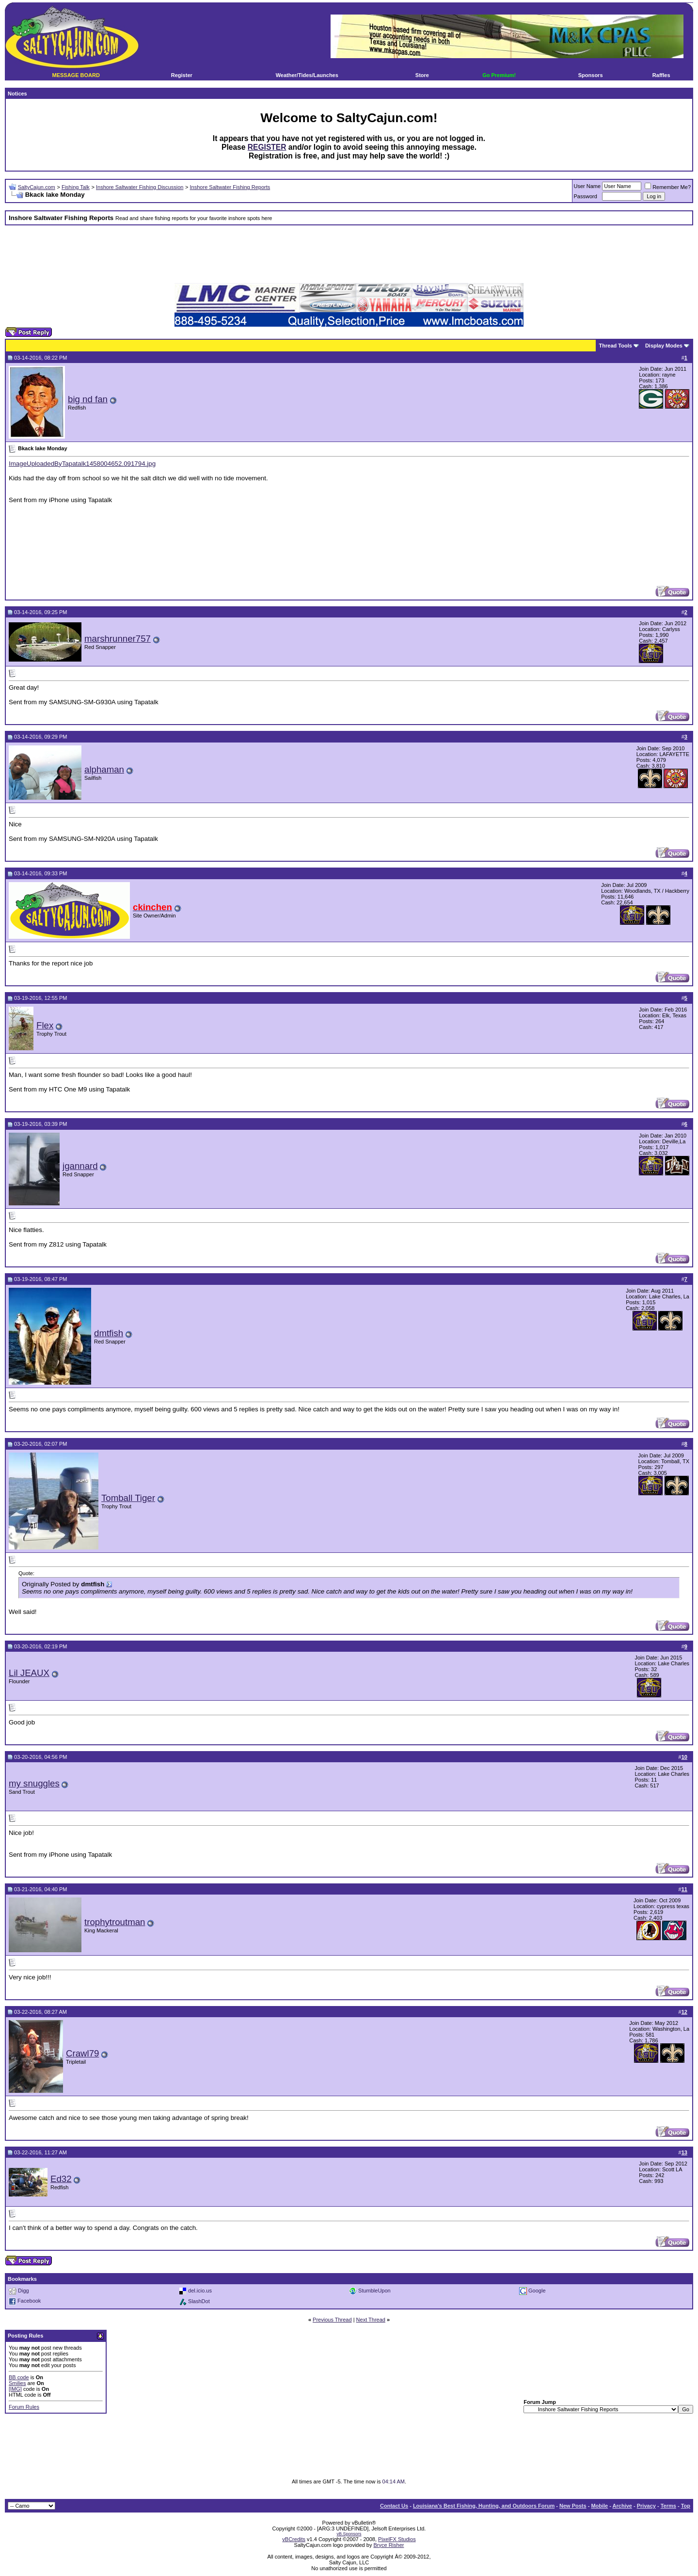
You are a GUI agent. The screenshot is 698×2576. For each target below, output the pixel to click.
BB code (19, 2377)
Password (585, 196)
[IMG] (15, 2389)
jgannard (80, 1166)
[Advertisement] (349, 254)
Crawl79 (82, 2053)
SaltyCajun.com (36, 187)
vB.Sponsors (348, 2533)
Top (685, 2506)
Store (422, 75)
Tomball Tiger (128, 1498)
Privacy (646, 2506)
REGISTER (267, 147)
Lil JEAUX (29, 1673)
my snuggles (34, 1783)
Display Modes (663, 345)
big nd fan (88, 399)
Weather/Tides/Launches (307, 75)
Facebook (29, 2301)
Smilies (17, 2383)
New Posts (573, 2506)
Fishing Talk (76, 187)
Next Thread (370, 2320)
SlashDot (199, 2301)
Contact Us (394, 2506)
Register (181, 75)
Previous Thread (332, 2320)
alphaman (104, 769)
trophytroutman (114, 1922)
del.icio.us (200, 2290)
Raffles (661, 75)
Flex (44, 1025)
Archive (622, 2506)
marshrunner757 (117, 638)
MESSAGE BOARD (75, 75)
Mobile (599, 2506)
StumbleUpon (374, 2290)
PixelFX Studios (397, 2539)
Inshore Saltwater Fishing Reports (230, 187)
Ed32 (61, 2179)
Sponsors (590, 75)
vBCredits (293, 2539)
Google (536, 2290)
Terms (668, 2506)
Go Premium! (499, 75)
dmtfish (108, 1333)
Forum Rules (24, 2407)
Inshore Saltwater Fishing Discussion (139, 187)
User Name (587, 186)
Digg (23, 2290)
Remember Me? (668, 187)
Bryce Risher (388, 2545)
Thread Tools (615, 345)
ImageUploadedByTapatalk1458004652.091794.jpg (82, 463)
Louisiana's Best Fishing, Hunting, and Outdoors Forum (484, 2506)
